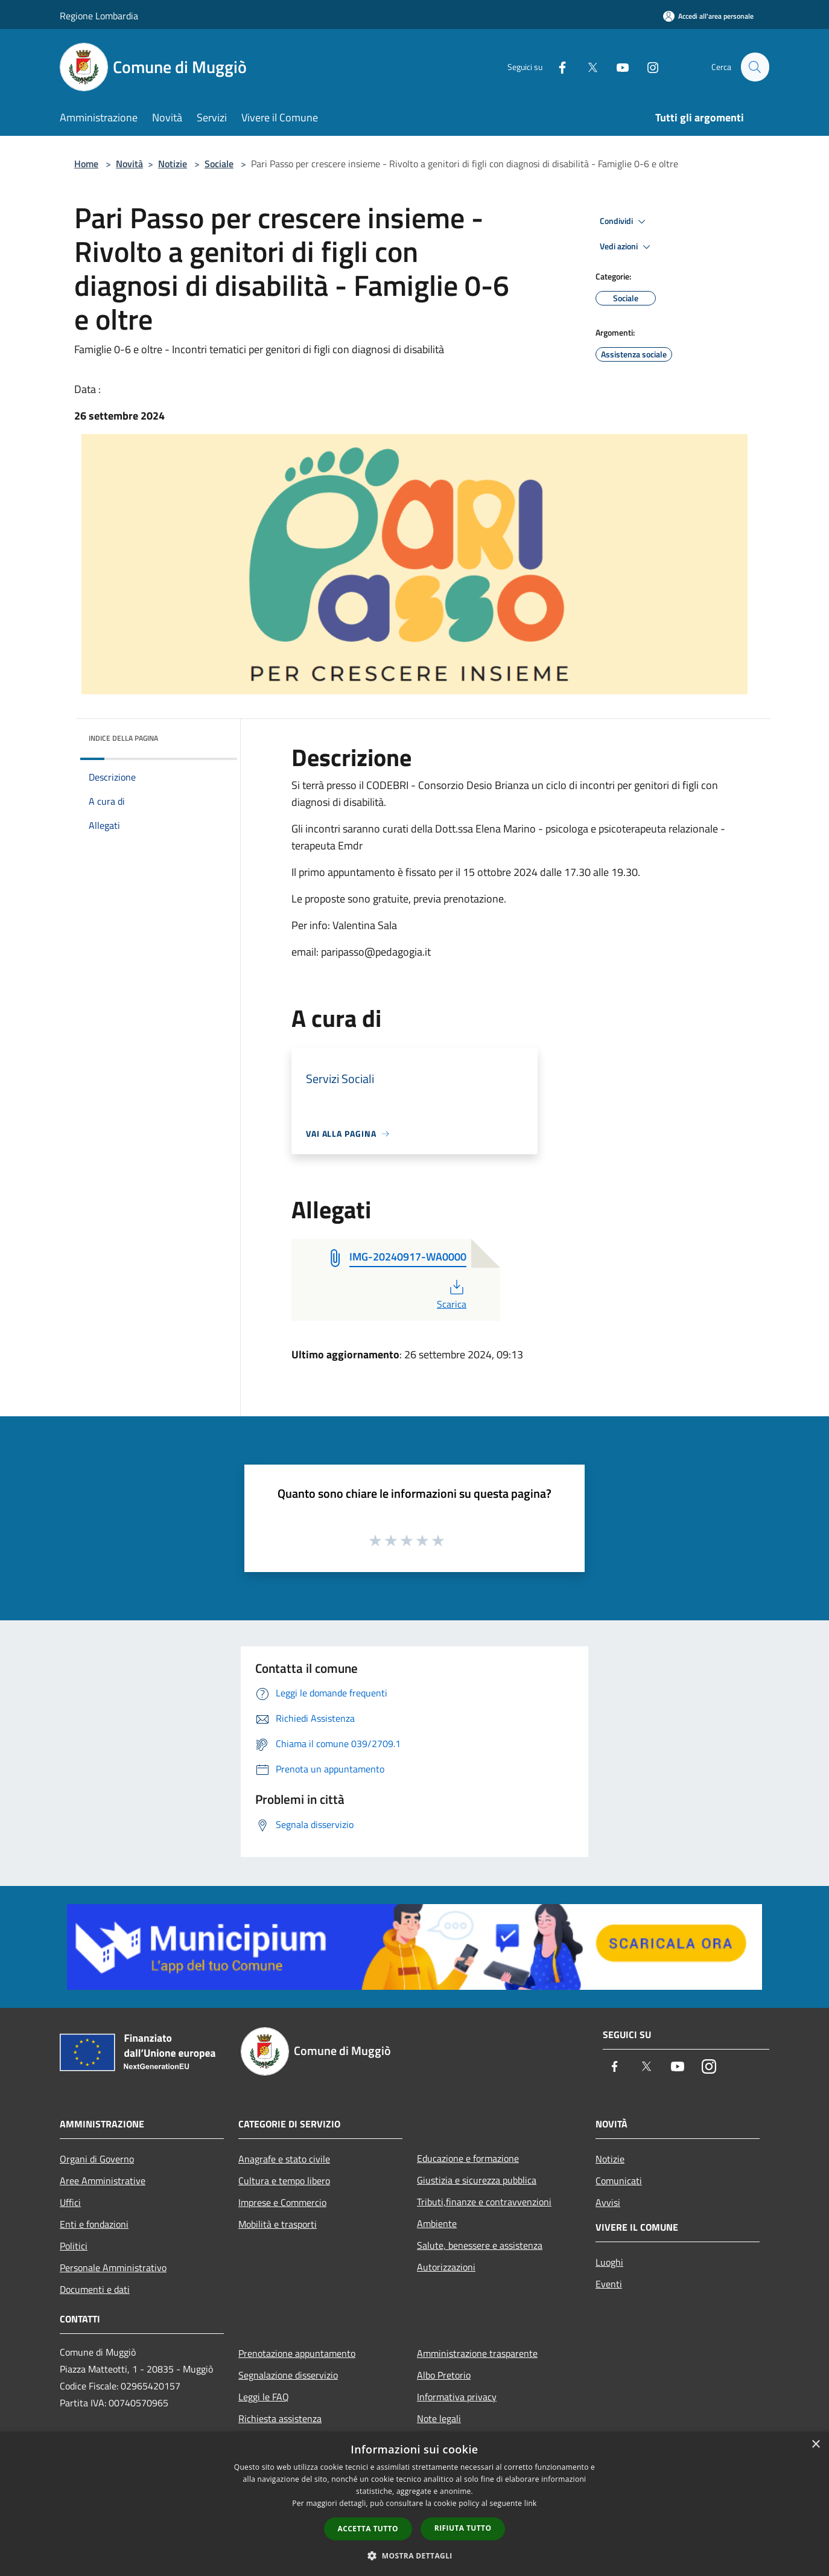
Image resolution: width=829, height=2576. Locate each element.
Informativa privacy (457, 2396)
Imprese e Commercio (282, 2202)
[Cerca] (754, 67)
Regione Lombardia (99, 15)
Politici (73, 2246)
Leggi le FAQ (263, 2396)
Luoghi (609, 2262)
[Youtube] (617, 67)
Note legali (439, 2418)
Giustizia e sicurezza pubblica (476, 2180)
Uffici (70, 2202)
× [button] (815, 2444)
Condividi (624, 221)
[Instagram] (647, 67)
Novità (129, 163)
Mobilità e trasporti (277, 2224)
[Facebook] (557, 67)
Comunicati (619, 2180)
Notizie (172, 163)
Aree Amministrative (102, 2180)
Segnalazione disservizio (288, 2375)
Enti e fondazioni (94, 2224)
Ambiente (437, 2223)
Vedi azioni (627, 247)
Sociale (219, 163)
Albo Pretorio (444, 2375)
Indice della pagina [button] (123, 738)
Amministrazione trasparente (477, 2353)
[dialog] (414, 2504)
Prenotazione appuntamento (296, 2353)
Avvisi (608, 2202)
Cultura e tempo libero (284, 2180)
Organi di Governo (97, 2159)
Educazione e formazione (468, 2158)
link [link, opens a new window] (530, 2503)
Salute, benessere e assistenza (479, 2245)
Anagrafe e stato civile (284, 2159)
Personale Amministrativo (113, 2267)
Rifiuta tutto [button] (463, 2528)
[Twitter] (587, 67)
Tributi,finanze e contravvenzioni (484, 2201)
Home (86, 163)
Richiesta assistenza (280, 2418)
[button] (414, 2555)
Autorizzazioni (446, 2267)
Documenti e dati (95, 2289)
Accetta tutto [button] (368, 2528)
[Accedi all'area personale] (708, 16)
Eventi (609, 2284)
